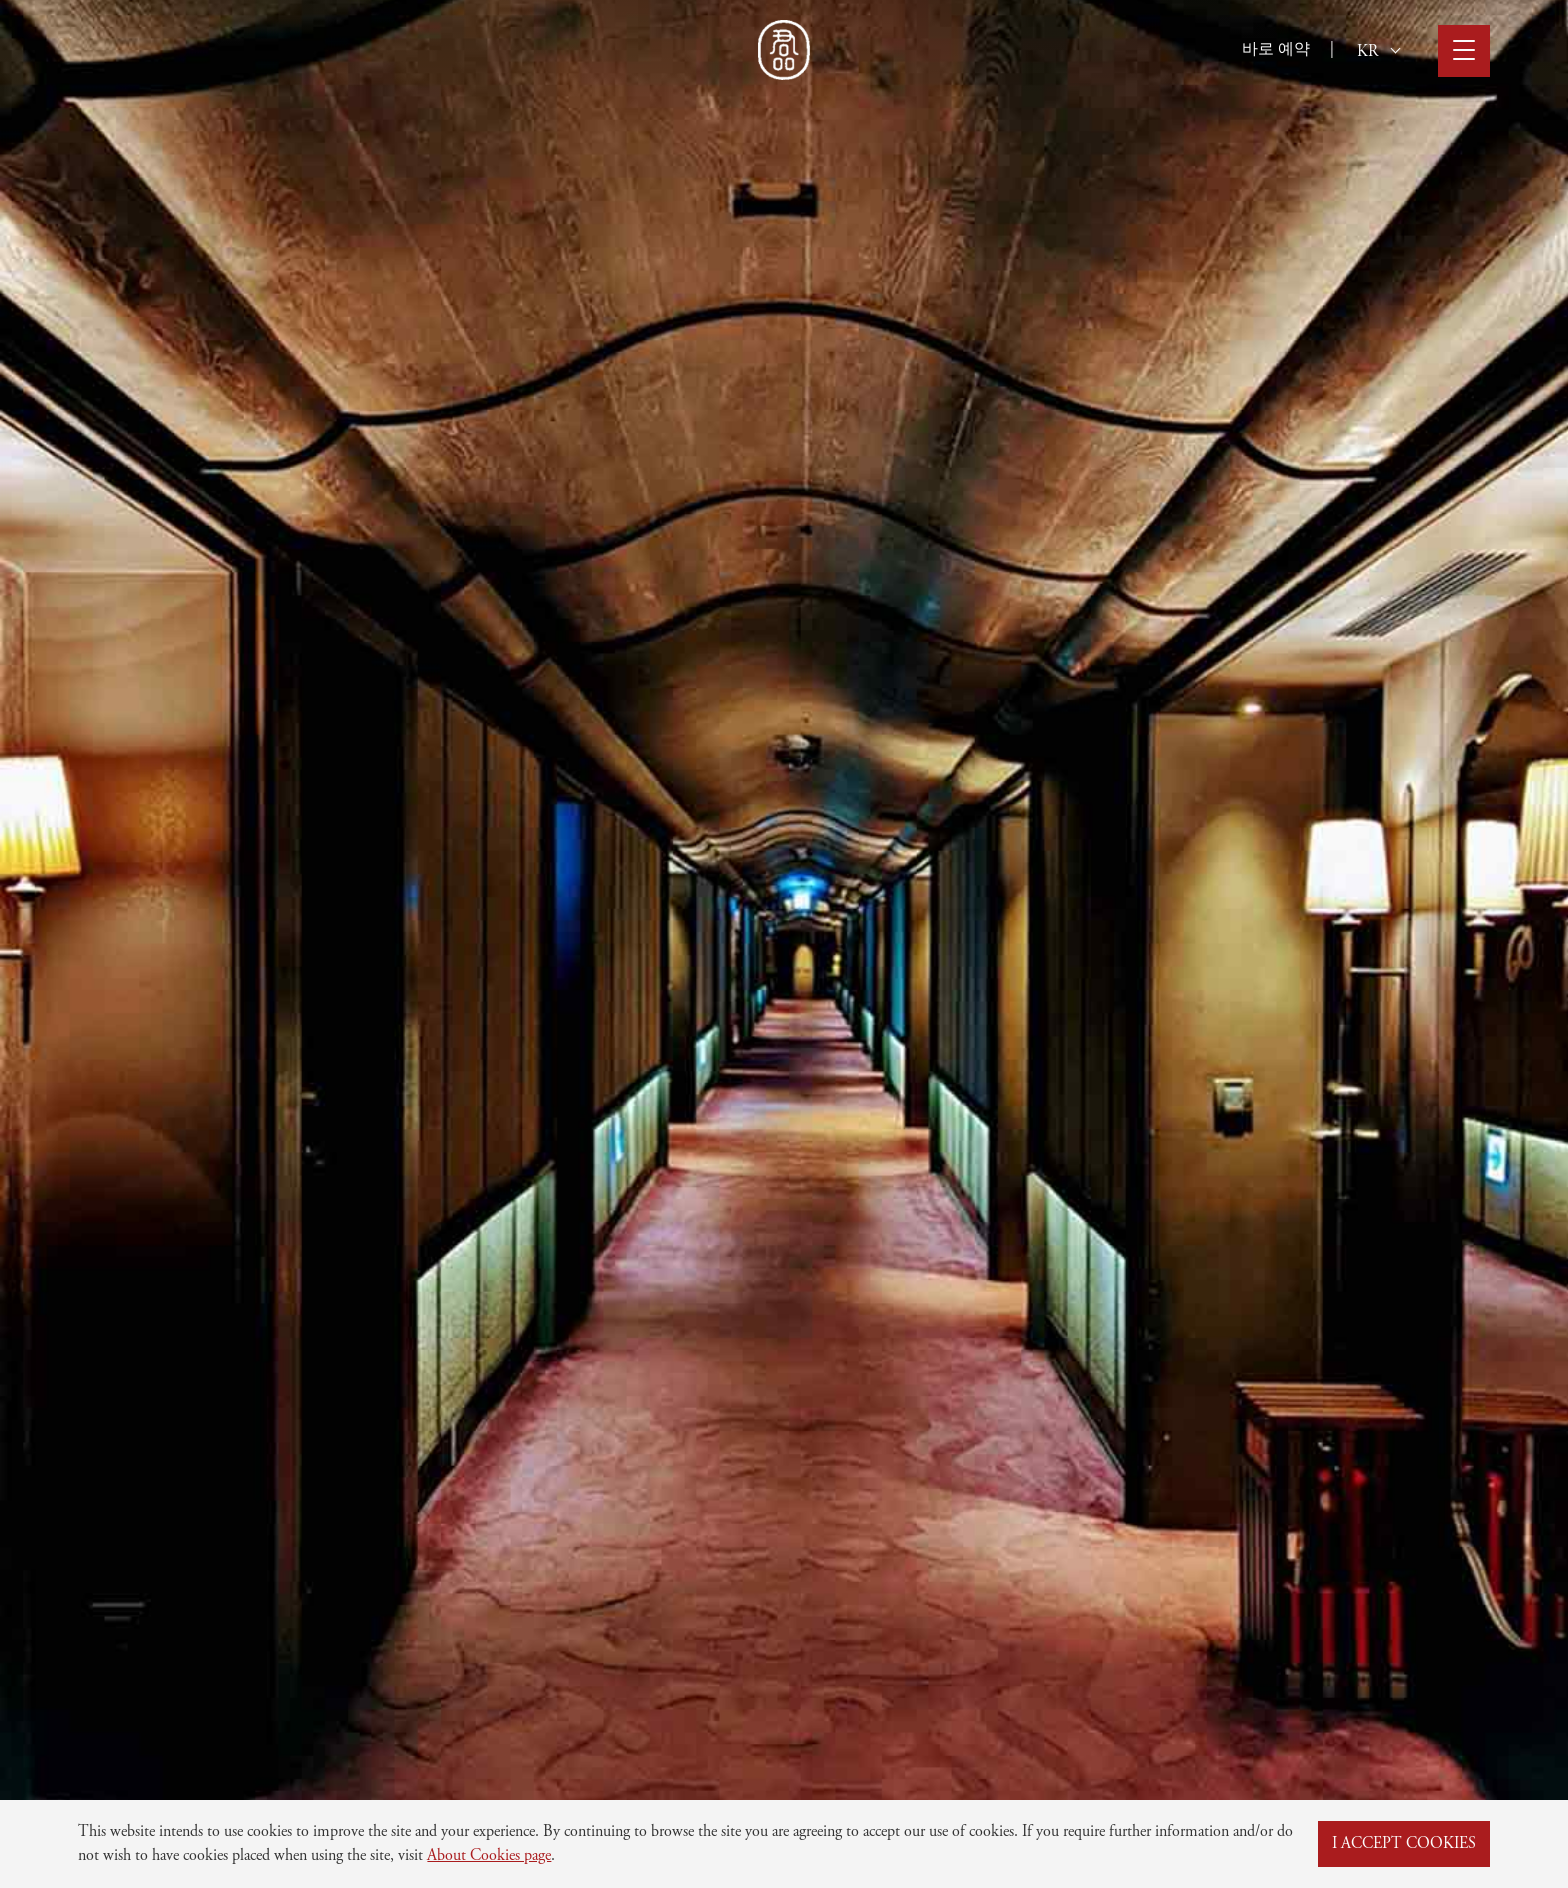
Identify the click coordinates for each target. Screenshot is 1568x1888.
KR (1378, 52)
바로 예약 (1276, 50)
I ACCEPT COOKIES (1404, 1844)
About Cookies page (489, 1856)
